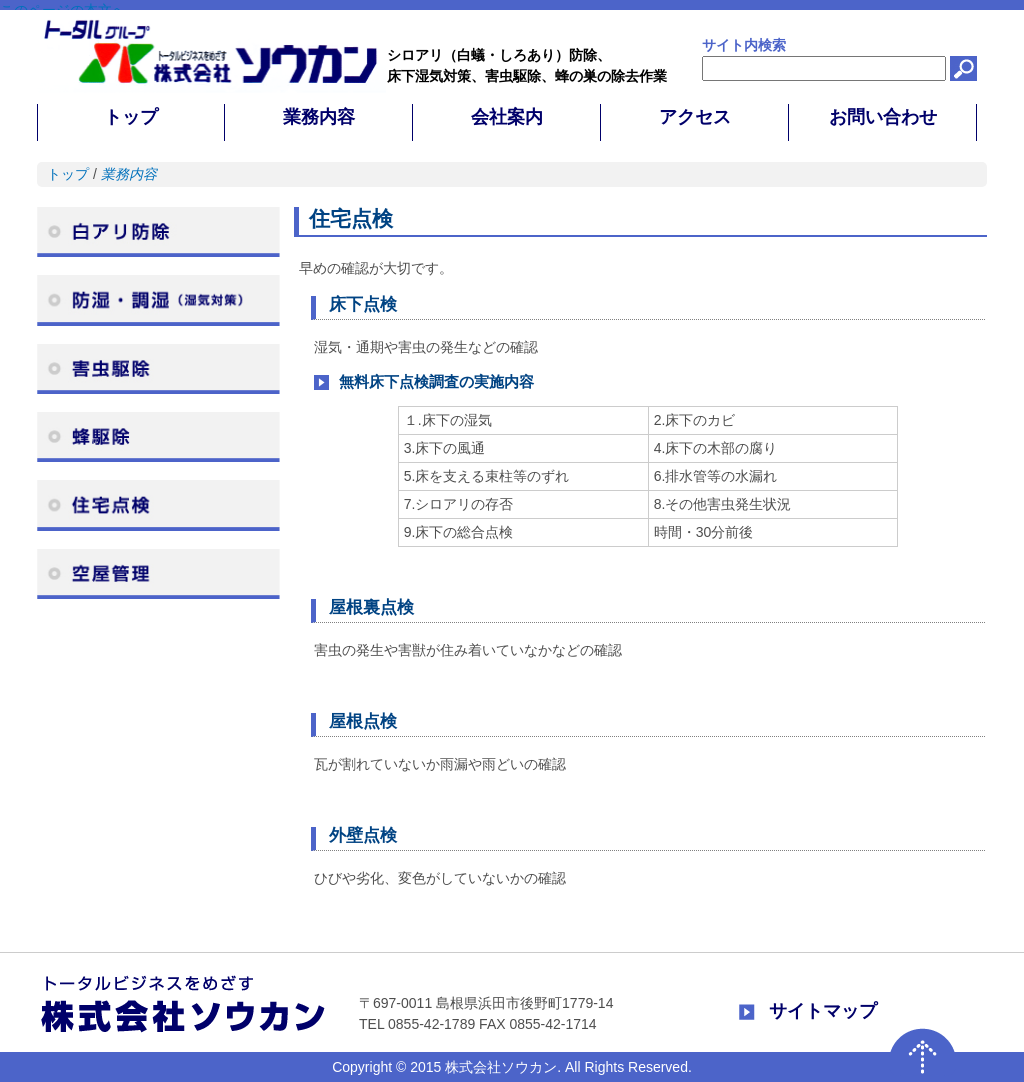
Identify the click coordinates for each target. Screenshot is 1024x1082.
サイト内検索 (744, 45)
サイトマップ (823, 1011)
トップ (68, 174)
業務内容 (129, 174)
